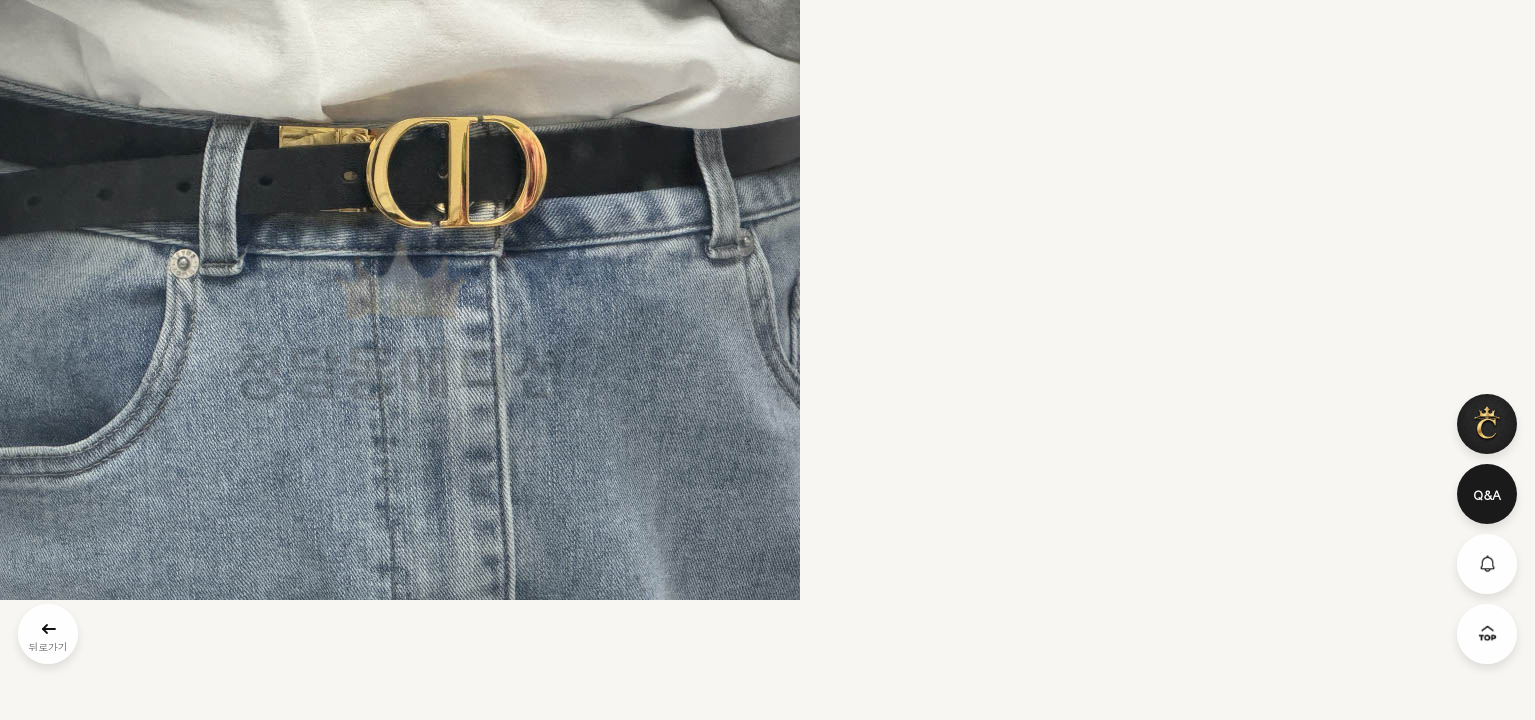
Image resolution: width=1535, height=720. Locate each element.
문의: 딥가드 (767, 522)
